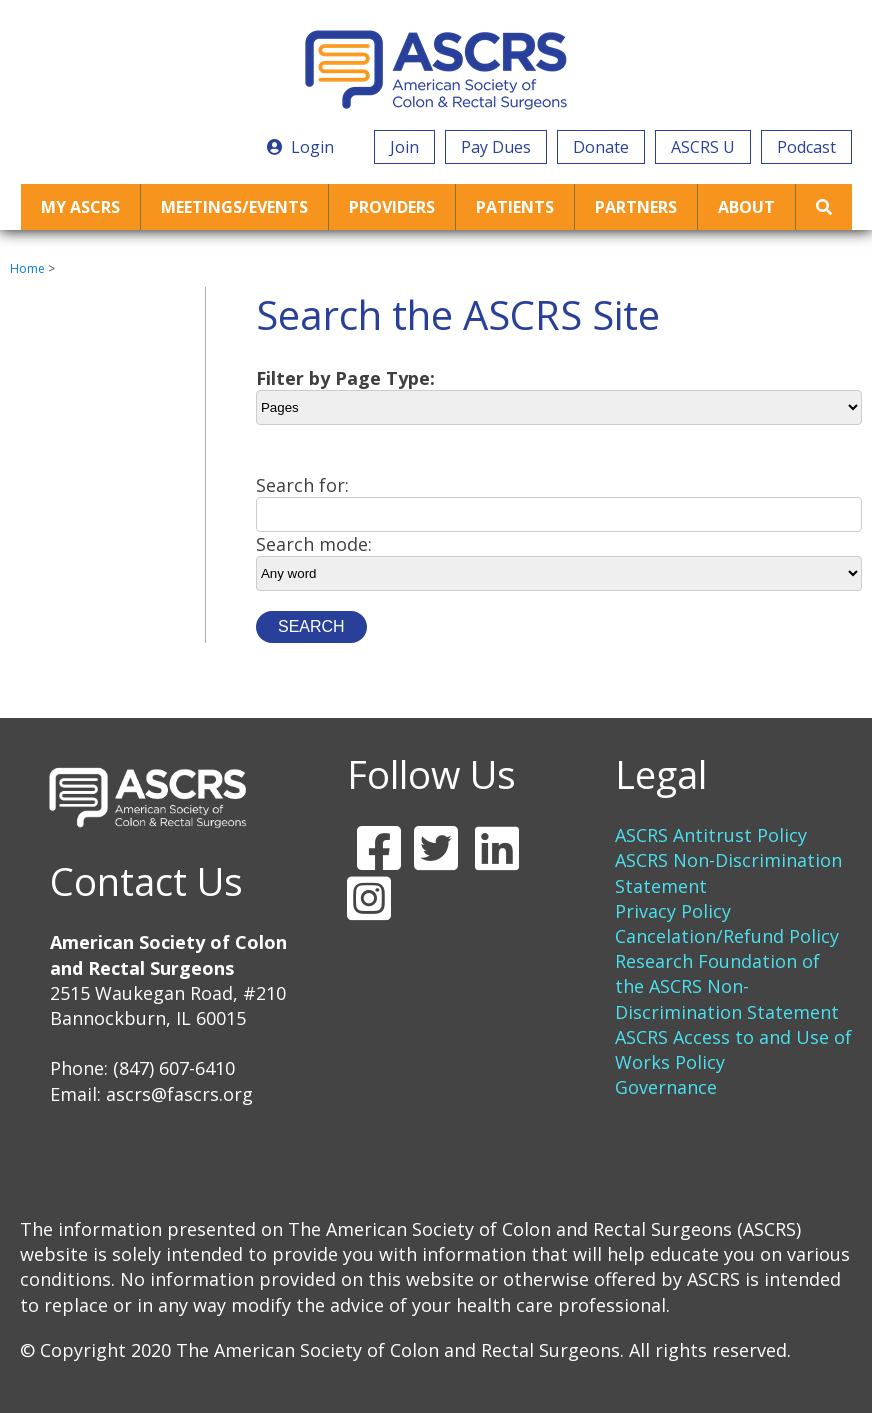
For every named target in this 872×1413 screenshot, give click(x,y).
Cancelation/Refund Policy (727, 936)
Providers (392, 207)
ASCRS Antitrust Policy (711, 835)
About (746, 207)
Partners (636, 207)
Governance (666, 1087)
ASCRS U (703, 147)
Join (404, 147)
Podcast (806, 147)
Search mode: (314, 544)
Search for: (302, 485)
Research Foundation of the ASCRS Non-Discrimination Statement (727, 986)
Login (300, 147)
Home (27, 268)
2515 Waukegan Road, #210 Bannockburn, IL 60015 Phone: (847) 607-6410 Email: (168, 1017)
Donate (601, 147)
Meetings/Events (234, 207)
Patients (515, 207)
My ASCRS (80, 207)
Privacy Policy (673, 911)
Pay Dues (496, 147)
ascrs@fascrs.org (179, 1094)
